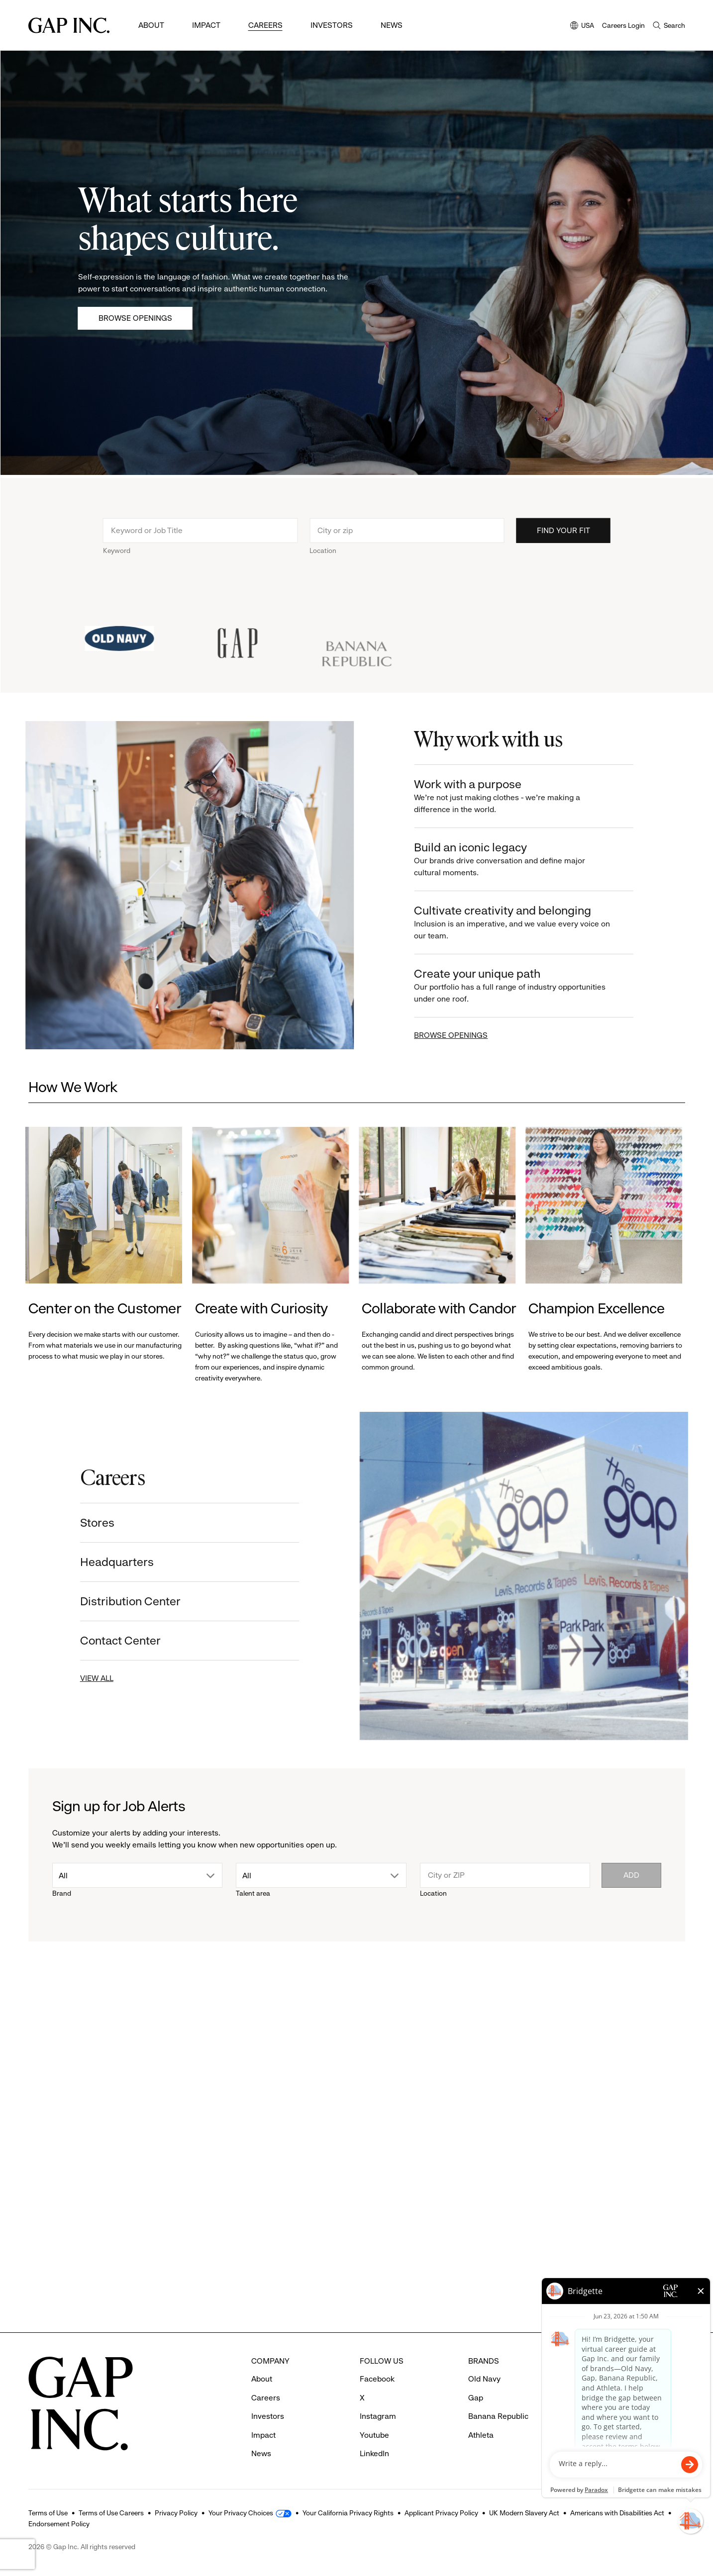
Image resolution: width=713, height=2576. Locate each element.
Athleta (481, 2435)
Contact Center (109, 1641)
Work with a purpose (523, 796)
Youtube (374, 2435)
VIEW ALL (85, 1678)
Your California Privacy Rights (348, 2513)
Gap (475, 2397)
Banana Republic (498, 2416)
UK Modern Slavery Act (524, 2513)
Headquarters (105, 1562)
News (392, 25)
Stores (86, 1523)
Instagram (378, 2416)
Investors (331, 25)
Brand (61, 1893)
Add (631, 1875)
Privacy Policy (176, 2513)
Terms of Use (48, 2513)
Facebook (377, 2379)
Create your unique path (523, 986)
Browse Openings (135, 318)
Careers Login (623, 25)
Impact (206, 25)
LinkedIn (374, 2453)
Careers (265, 25)
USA (582, 26)
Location (322, 561)
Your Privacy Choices (240, 2513)
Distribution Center (119, 1601)
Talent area (253, 1893)
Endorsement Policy (59, 2524)
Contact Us (596, 2416)
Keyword (116, 561)
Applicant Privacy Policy (441, 2513)
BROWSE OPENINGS (462, 1035)
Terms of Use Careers (111, 2513)
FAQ (584, 2379)
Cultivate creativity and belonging (523, 923)
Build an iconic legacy (523, 859)
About (151, 25)
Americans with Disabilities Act (617, 2513)
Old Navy (484, 2379)
